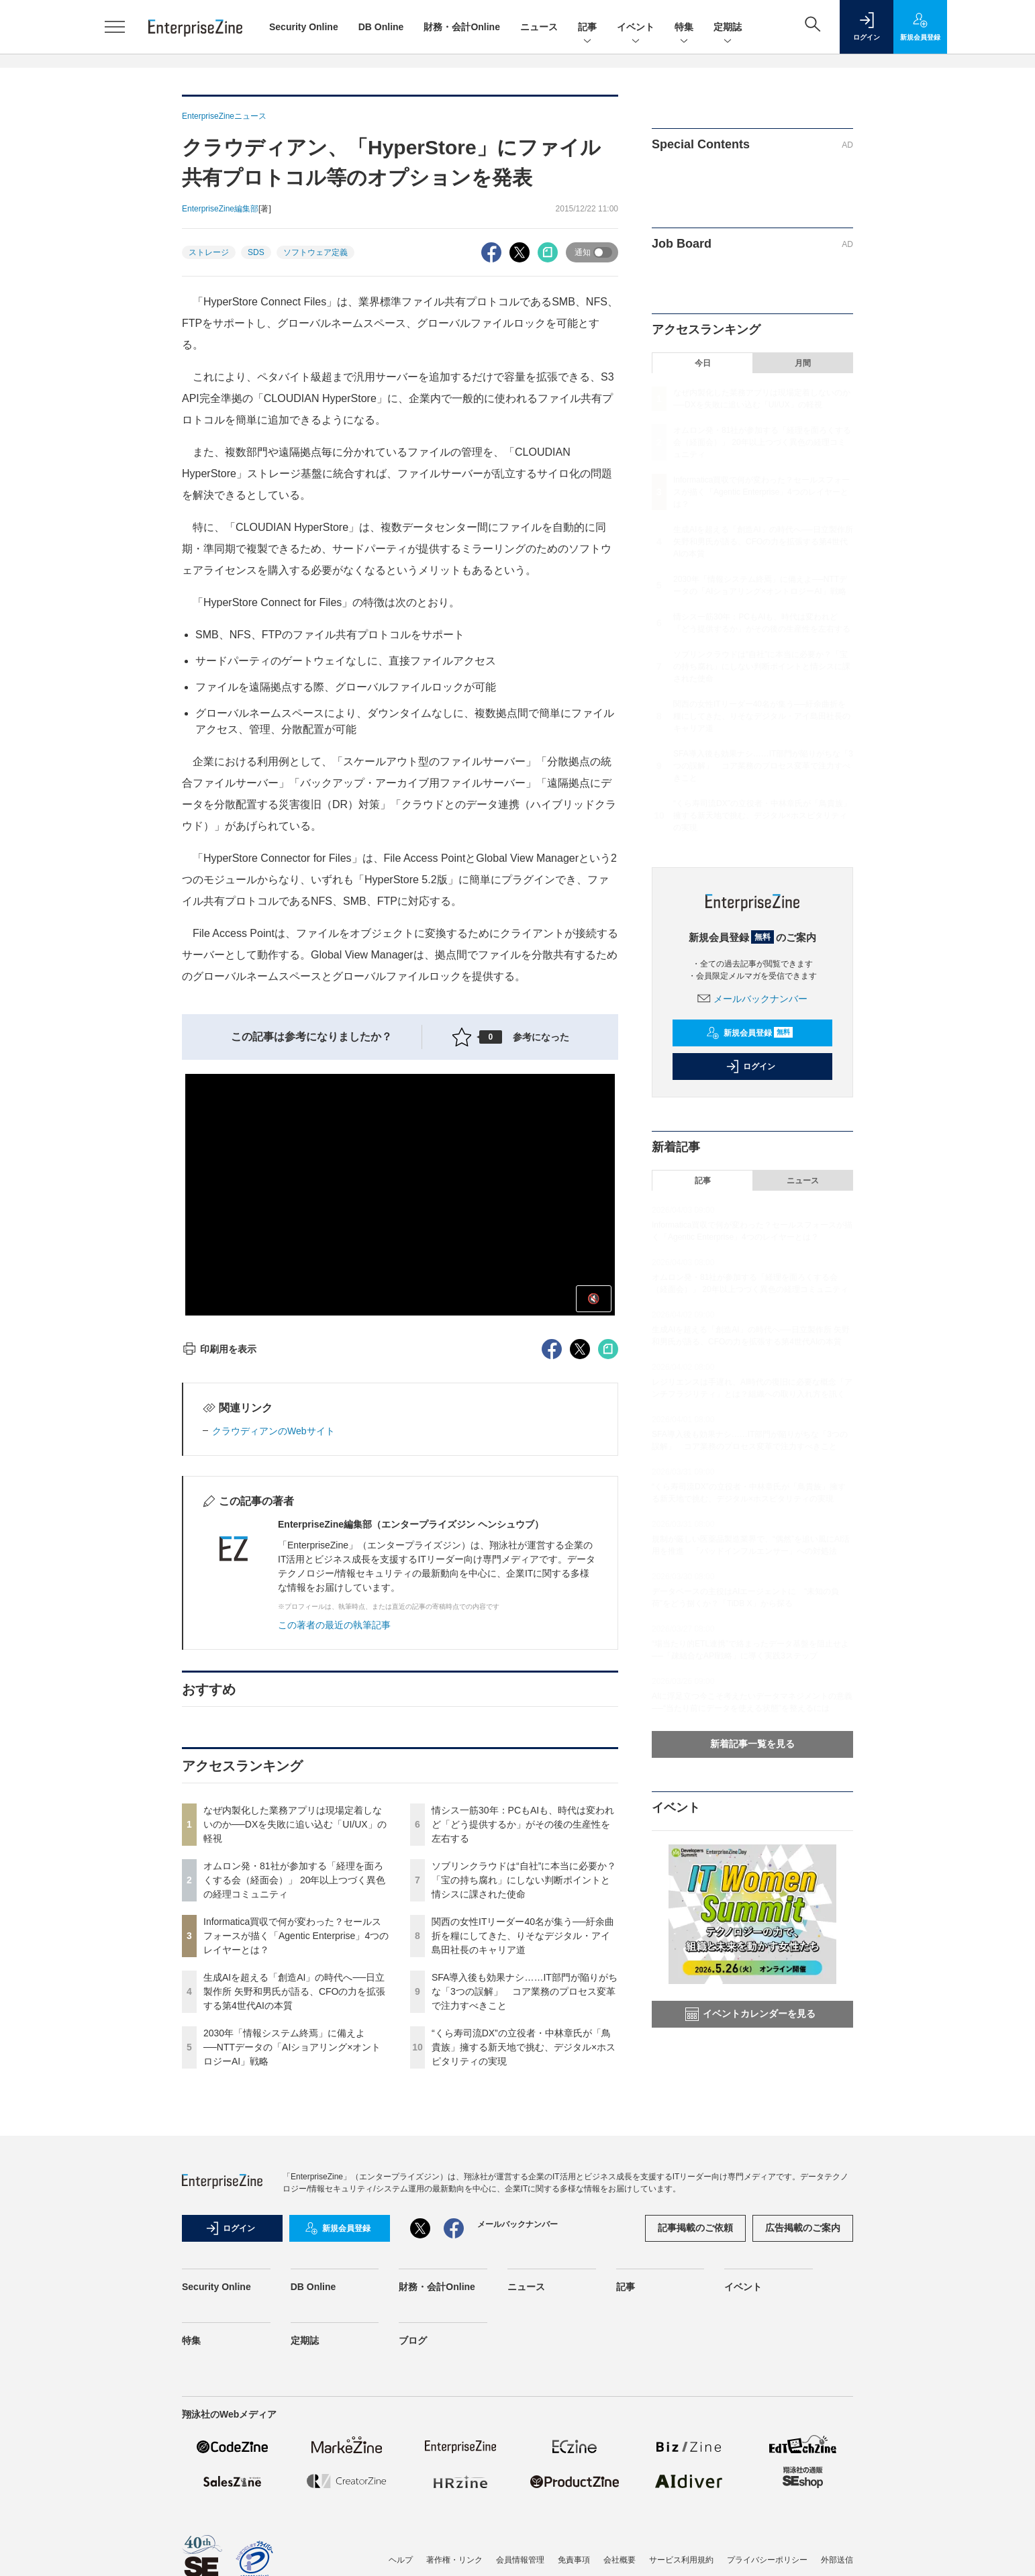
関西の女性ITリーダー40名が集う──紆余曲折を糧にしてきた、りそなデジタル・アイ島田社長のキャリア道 (523, 1935)
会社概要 (619, 2560)
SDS (256, 252)
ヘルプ (401, 2560)
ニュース (539, 26)
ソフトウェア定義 (315, 252)
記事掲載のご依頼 (695, 2227)
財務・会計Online (462, 26)
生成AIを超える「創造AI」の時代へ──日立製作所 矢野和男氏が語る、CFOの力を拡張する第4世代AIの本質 (294, 1991)
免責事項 (574, 2560)
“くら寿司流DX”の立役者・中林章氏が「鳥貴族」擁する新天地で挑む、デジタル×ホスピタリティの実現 (523, 2047)
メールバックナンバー (752, 998)
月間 (803, 363)
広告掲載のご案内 (802, 2227)
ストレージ (209, 252)
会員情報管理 (520, 2560)
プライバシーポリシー (767, 2560)
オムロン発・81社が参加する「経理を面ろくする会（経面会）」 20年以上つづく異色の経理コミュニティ (294, 1880)
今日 (703, 363)
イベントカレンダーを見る (750, 2014)
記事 (587, 27)
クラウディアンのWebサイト (273, 1431)
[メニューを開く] (115, 27)
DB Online (381, 26)
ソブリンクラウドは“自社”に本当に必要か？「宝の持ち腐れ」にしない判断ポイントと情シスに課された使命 (524, 1880)
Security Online (303, 26)
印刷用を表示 (219, 1349)
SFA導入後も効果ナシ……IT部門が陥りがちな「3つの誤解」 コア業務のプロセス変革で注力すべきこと (525, 1991)
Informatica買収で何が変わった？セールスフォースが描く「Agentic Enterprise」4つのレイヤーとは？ (296, 1935)
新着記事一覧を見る (752, 1743)
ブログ (413, 2340)
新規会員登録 (749, 1033)
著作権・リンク (454, 2560)
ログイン (750, 1066)
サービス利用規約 (681, 2560)
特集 (684, 27)
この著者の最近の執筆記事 (334, 1625)
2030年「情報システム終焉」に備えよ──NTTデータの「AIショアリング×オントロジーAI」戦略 (292, 2047)
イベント (635, 27)
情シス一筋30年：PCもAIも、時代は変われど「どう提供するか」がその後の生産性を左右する (523, 1824)
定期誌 (727, 27)
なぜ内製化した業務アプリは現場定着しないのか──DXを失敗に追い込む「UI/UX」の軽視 (295, 1824)
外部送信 (837, 2560)
